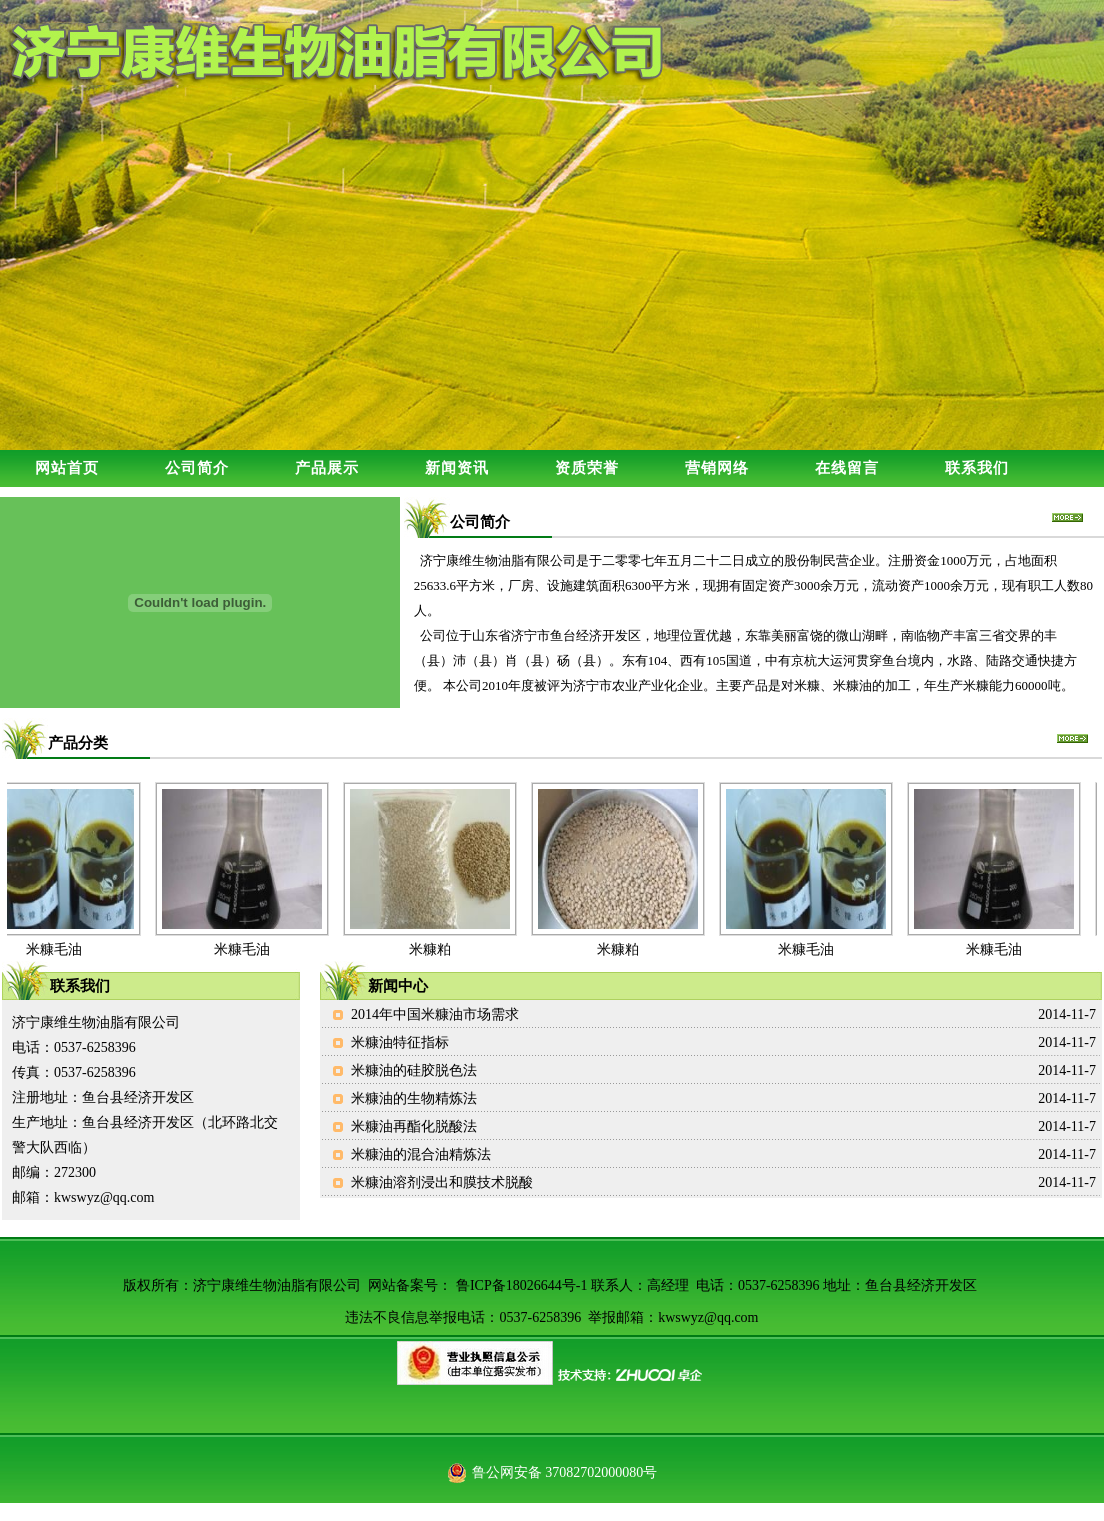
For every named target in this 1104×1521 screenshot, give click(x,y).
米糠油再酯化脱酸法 (414, 1126)
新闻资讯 (457, 468)
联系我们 (977, 468)
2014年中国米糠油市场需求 (435, 1014)
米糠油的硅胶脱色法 (414, 1070)
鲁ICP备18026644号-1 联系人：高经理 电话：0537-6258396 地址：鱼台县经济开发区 (716, 1285)
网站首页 (67, 468)
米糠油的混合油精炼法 (421, 1154)
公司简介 (197, 468)
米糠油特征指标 (400, 1042)
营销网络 (717, 468)
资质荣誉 (587, 468)
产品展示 (327, 468)
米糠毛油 (57, 949)
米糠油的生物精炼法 (414, 1098)
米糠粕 (433, 949)
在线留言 (847, 468)
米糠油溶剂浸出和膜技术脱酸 (442, 1182)
